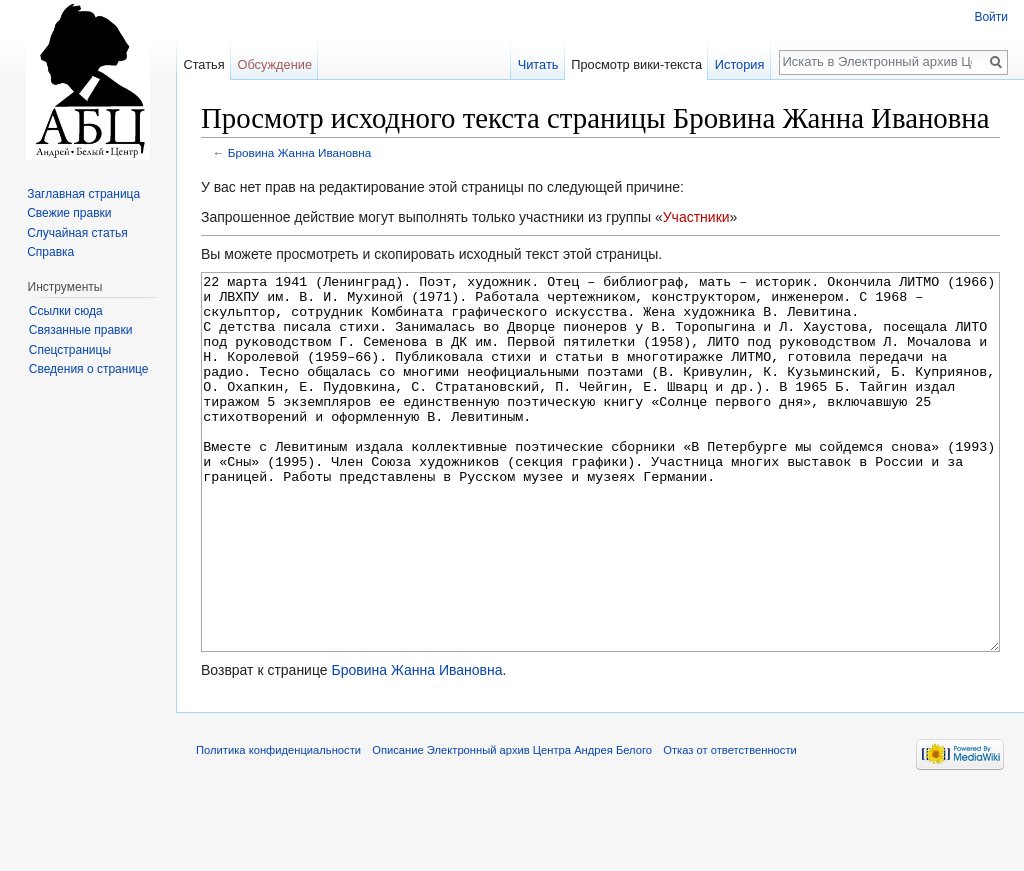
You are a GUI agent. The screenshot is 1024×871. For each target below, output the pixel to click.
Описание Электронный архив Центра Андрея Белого (512, 825)
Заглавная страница (83, 194)
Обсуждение (274, 64)
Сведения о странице (89, 369)
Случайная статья (77, 233)
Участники (696, 217)
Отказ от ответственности (730, 825)
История (740, 64)
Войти (991, 17)
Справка (50, 252)
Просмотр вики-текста (636, 64)
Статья (203, 64)
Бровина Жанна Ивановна (300, 152)
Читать (538, 64)
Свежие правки (69, 213)
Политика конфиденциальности (278, 825)
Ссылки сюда (66, 311)
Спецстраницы (70, 350)
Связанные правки (81, 330)
